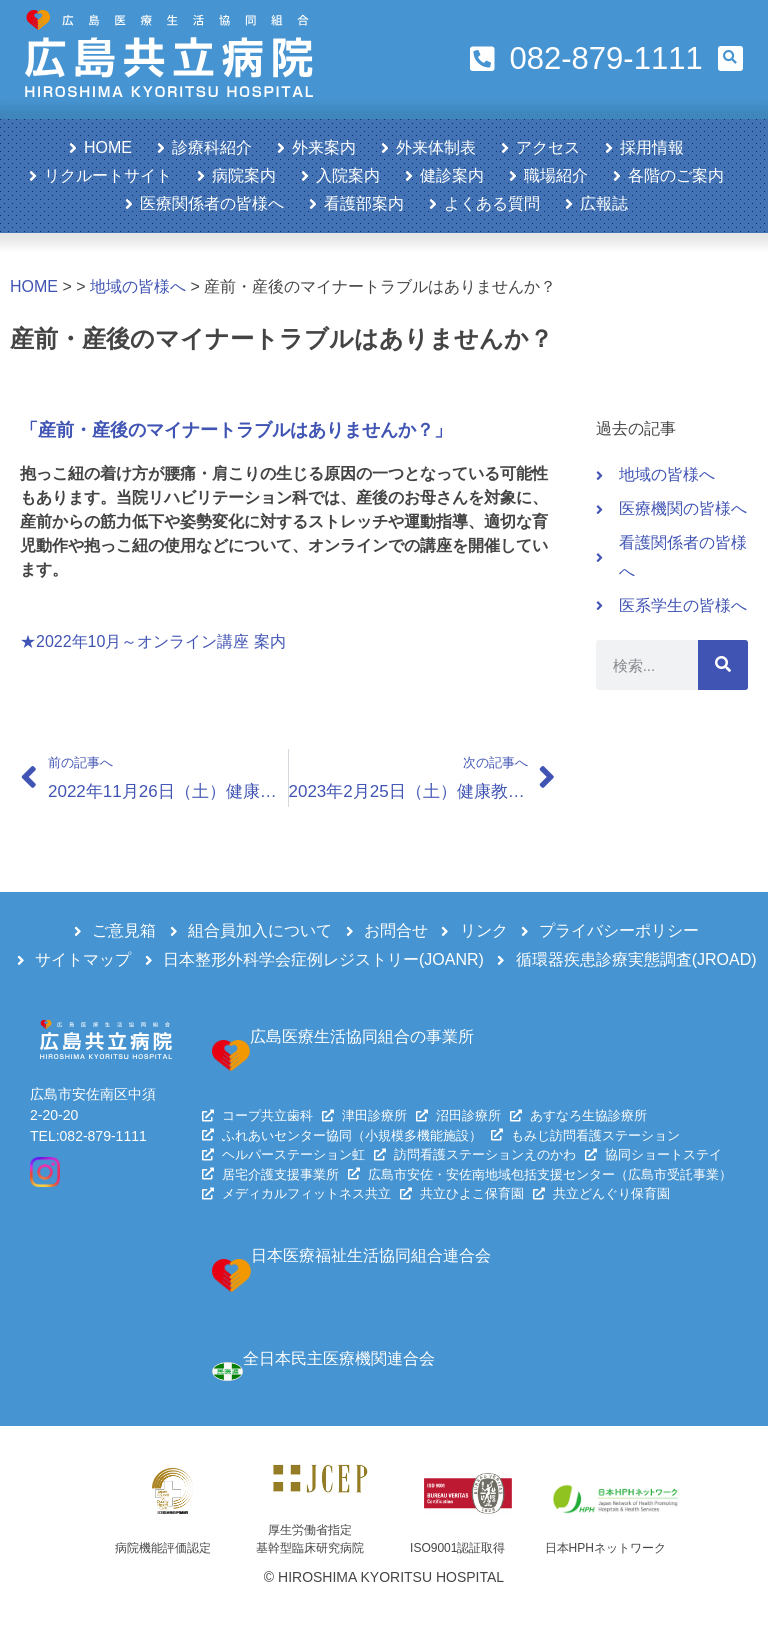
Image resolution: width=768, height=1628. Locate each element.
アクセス (548, 147)
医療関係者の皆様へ (212, 203)
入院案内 (348, 175)
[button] (730, 58)
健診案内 (452, 175)
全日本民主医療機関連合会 (339, 1358)
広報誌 (604, 203)
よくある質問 (492, 203)
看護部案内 (364, 203)
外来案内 (324, 147)
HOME (108, 147)
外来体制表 (436, 147)
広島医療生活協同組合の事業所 (362, 1036)
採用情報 (652, 147)
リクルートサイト (108, 175)
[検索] (723, 665)
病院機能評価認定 (163, 1548)
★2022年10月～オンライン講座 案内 (153, 641)
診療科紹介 (212, 147)
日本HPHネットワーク (605, 1548)
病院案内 (244, 175)
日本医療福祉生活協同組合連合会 (371, 1255)
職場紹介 (556, 175)
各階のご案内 (676, 175)
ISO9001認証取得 (457, 1548)
